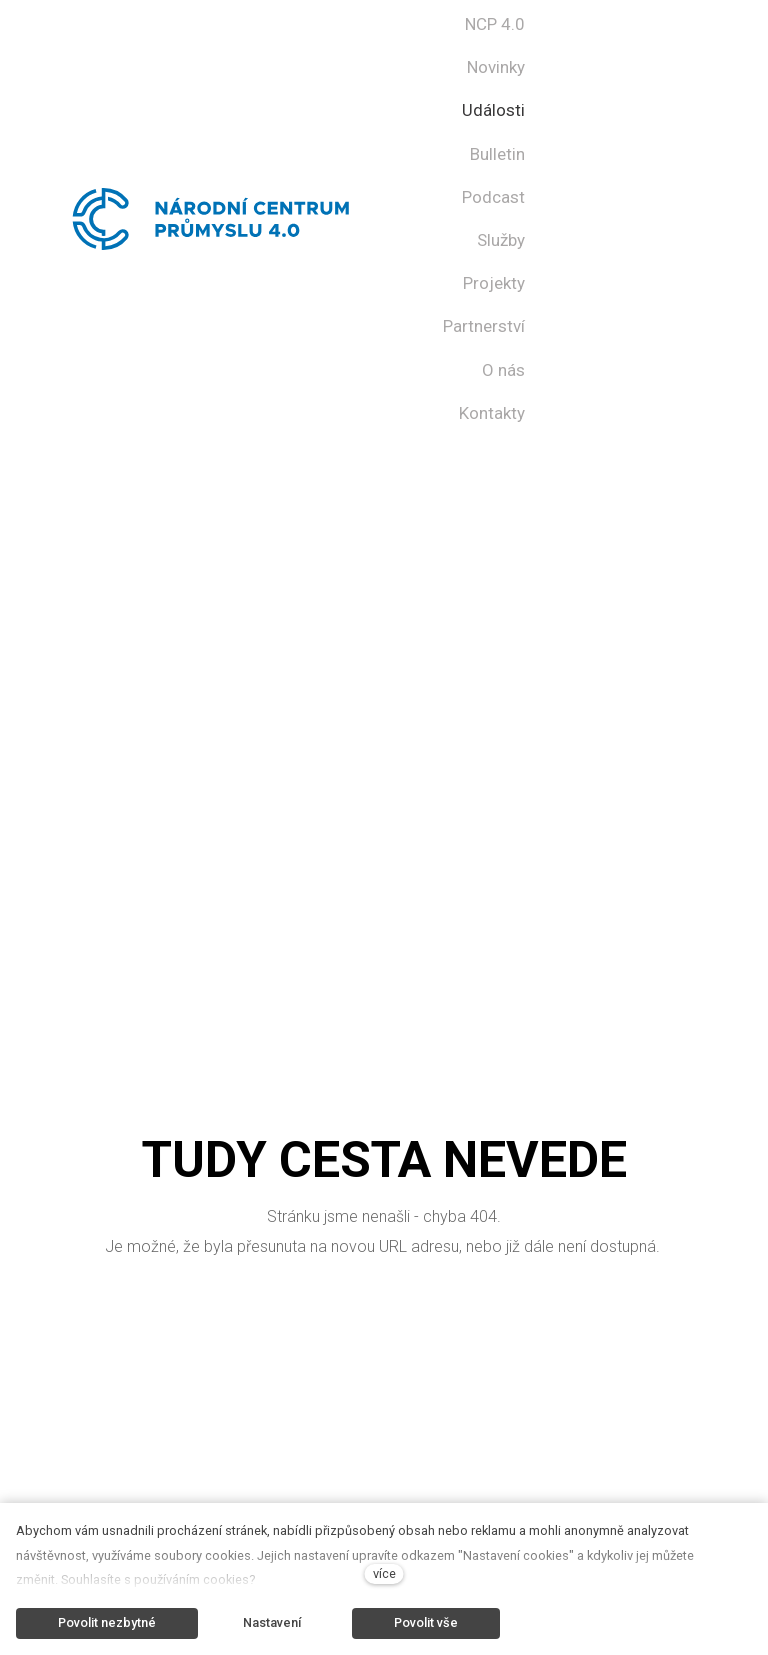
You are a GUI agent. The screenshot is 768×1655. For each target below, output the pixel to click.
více (384, 1573)
